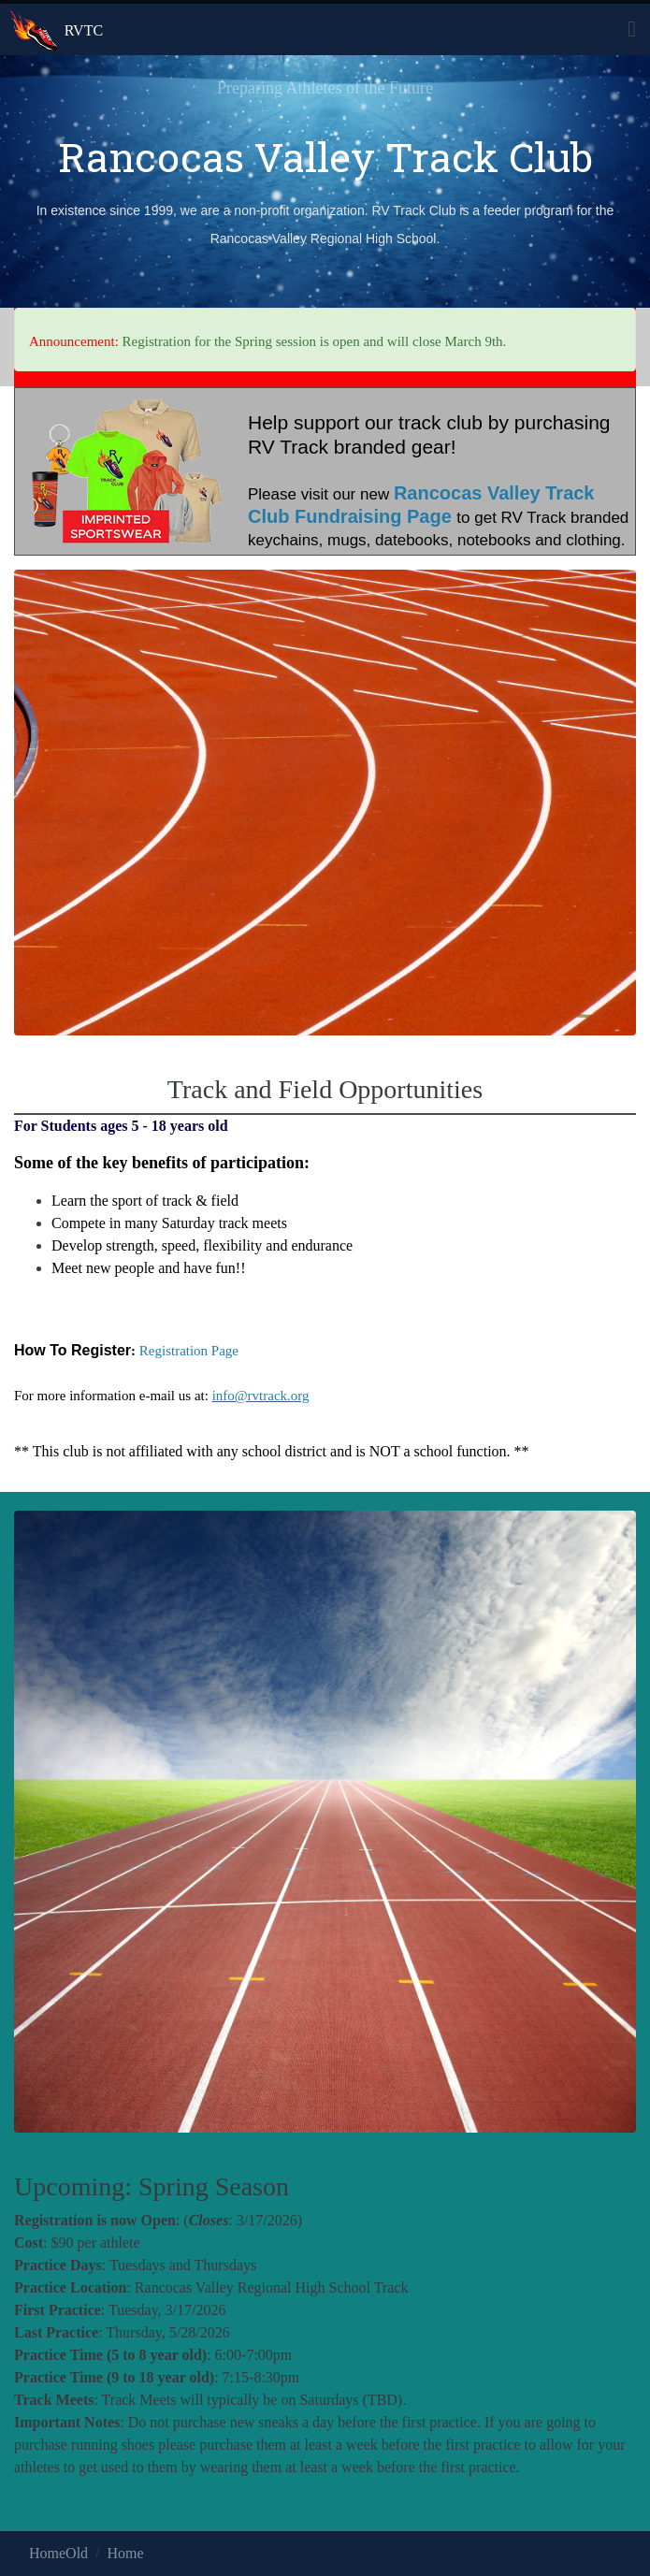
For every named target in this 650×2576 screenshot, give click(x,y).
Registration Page (188, 1350)
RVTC (84, 30)
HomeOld (58, 2553)
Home (126, 2553)
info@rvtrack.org (261, 1395)
